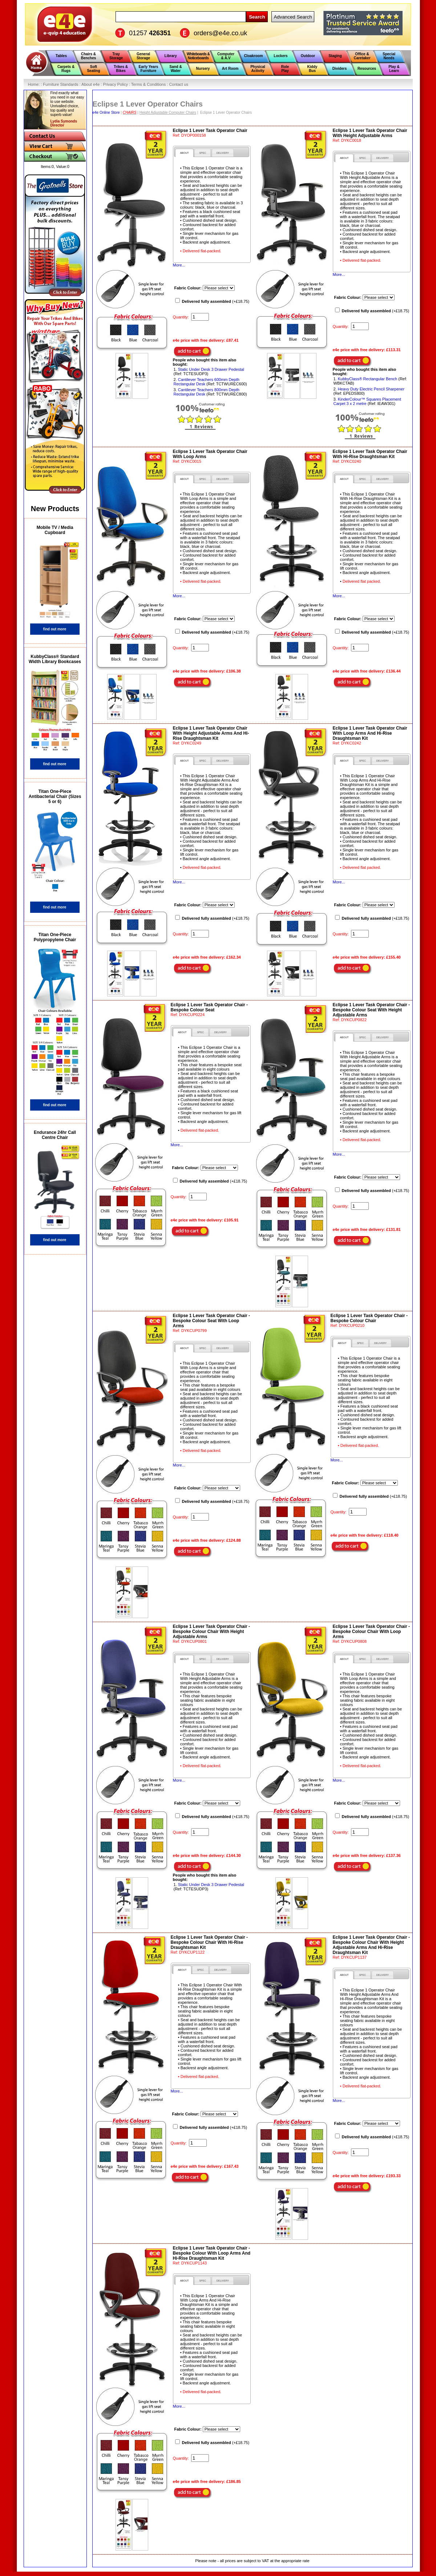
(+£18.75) (216, 301)
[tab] (184, 153)
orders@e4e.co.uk (220, 33)
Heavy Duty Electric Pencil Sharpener (371, 389)
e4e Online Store (106, 113)
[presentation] (184, 153)
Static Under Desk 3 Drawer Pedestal (211, 369)
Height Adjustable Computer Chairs (168, 113)
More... (179, 265)
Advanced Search (293, 17)
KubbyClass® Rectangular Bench (367, 379)
